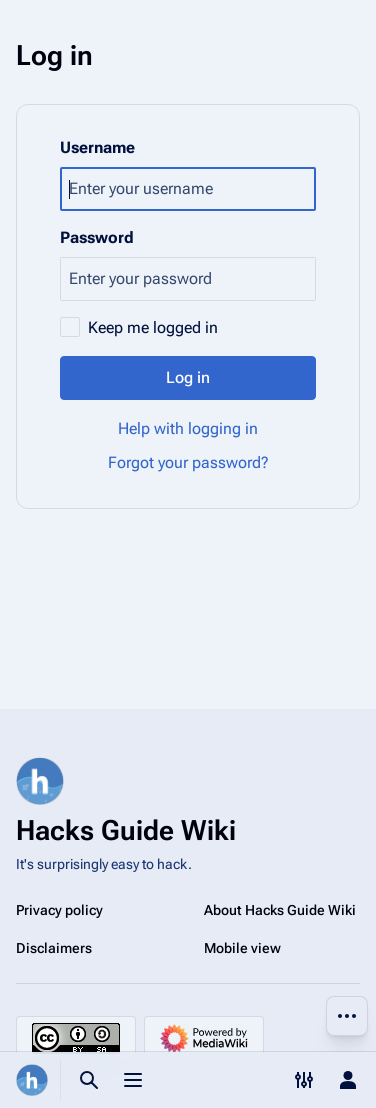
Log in (188, 377)
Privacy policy (59, 910)
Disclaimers (54, 948)
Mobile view (242, 948)
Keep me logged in (153, 327)
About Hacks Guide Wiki (280, 910)
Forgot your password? (188, 462)
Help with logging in (188, 428)
